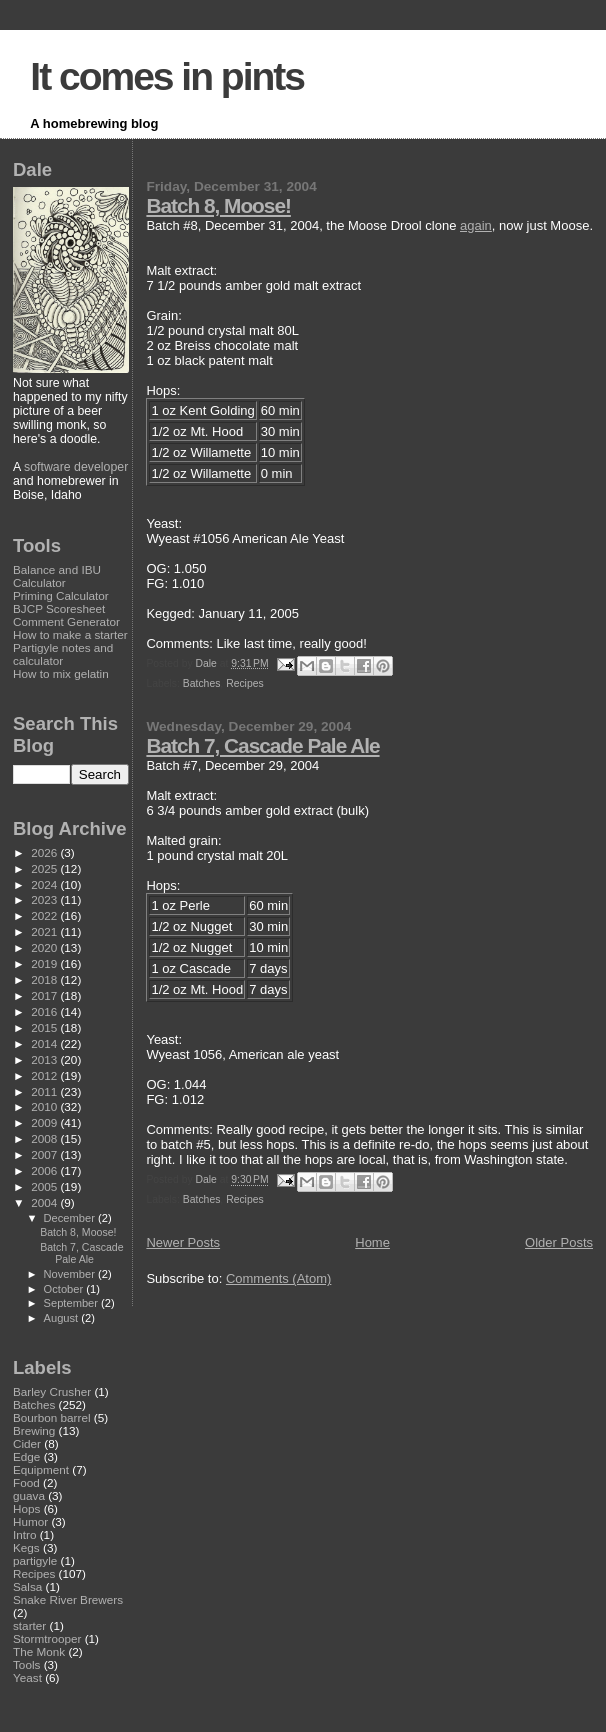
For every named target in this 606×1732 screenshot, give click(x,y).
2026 (45, 852)
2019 (45, 963)
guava (29, 1495)
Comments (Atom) (278, 1278)
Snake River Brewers (68, 1599)
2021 (45, 931)
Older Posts (559, 1242)
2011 (45, 1091)
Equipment (41, 1469)
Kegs (26, 1547)
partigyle (35, 1560)
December (71, 1218)
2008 (45, 1138)
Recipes (245, 683)
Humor (30, 1521)
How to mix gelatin (61, 673)
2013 (45, 1059)
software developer (76, 467)
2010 (45, 1106)
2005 (45, 1186)
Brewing (34, 1430)
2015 (45, 1027)
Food (26, 1482)
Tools (26, 1664)
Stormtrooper (47, 1638)
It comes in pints (167, 76)
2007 (45, 1154)
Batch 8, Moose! (218, 205)
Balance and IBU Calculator (57, 576)
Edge (26, 1456)
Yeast (27, 1677)
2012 (45, 1075)
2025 (45, 868)
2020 (45, 947)
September (73, 1303)
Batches (202, 683)
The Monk (39, 1651)
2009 (45, 1122)
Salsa (27, 1586)
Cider (27, 1443)
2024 (45, 884)
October (65, 1289)
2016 (45, 1011)
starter (29, 1625)
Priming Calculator (61, 595)
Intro (24, 1534)
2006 (45, 1170)
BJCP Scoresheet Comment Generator (66, 615)
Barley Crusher (52, 1391)
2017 (45, 995)
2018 (45, 979)
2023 (45, 899)
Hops (26, 1508)
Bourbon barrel (52, 1417)
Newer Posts (183, 1242)
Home (372, 1242)
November (71, 1274)
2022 (45, 915)
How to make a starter (70, 634)
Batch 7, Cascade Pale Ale (262, 745)
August (63, 1318)
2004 (45, 1202)
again (476, 225)
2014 (45, 1043)
